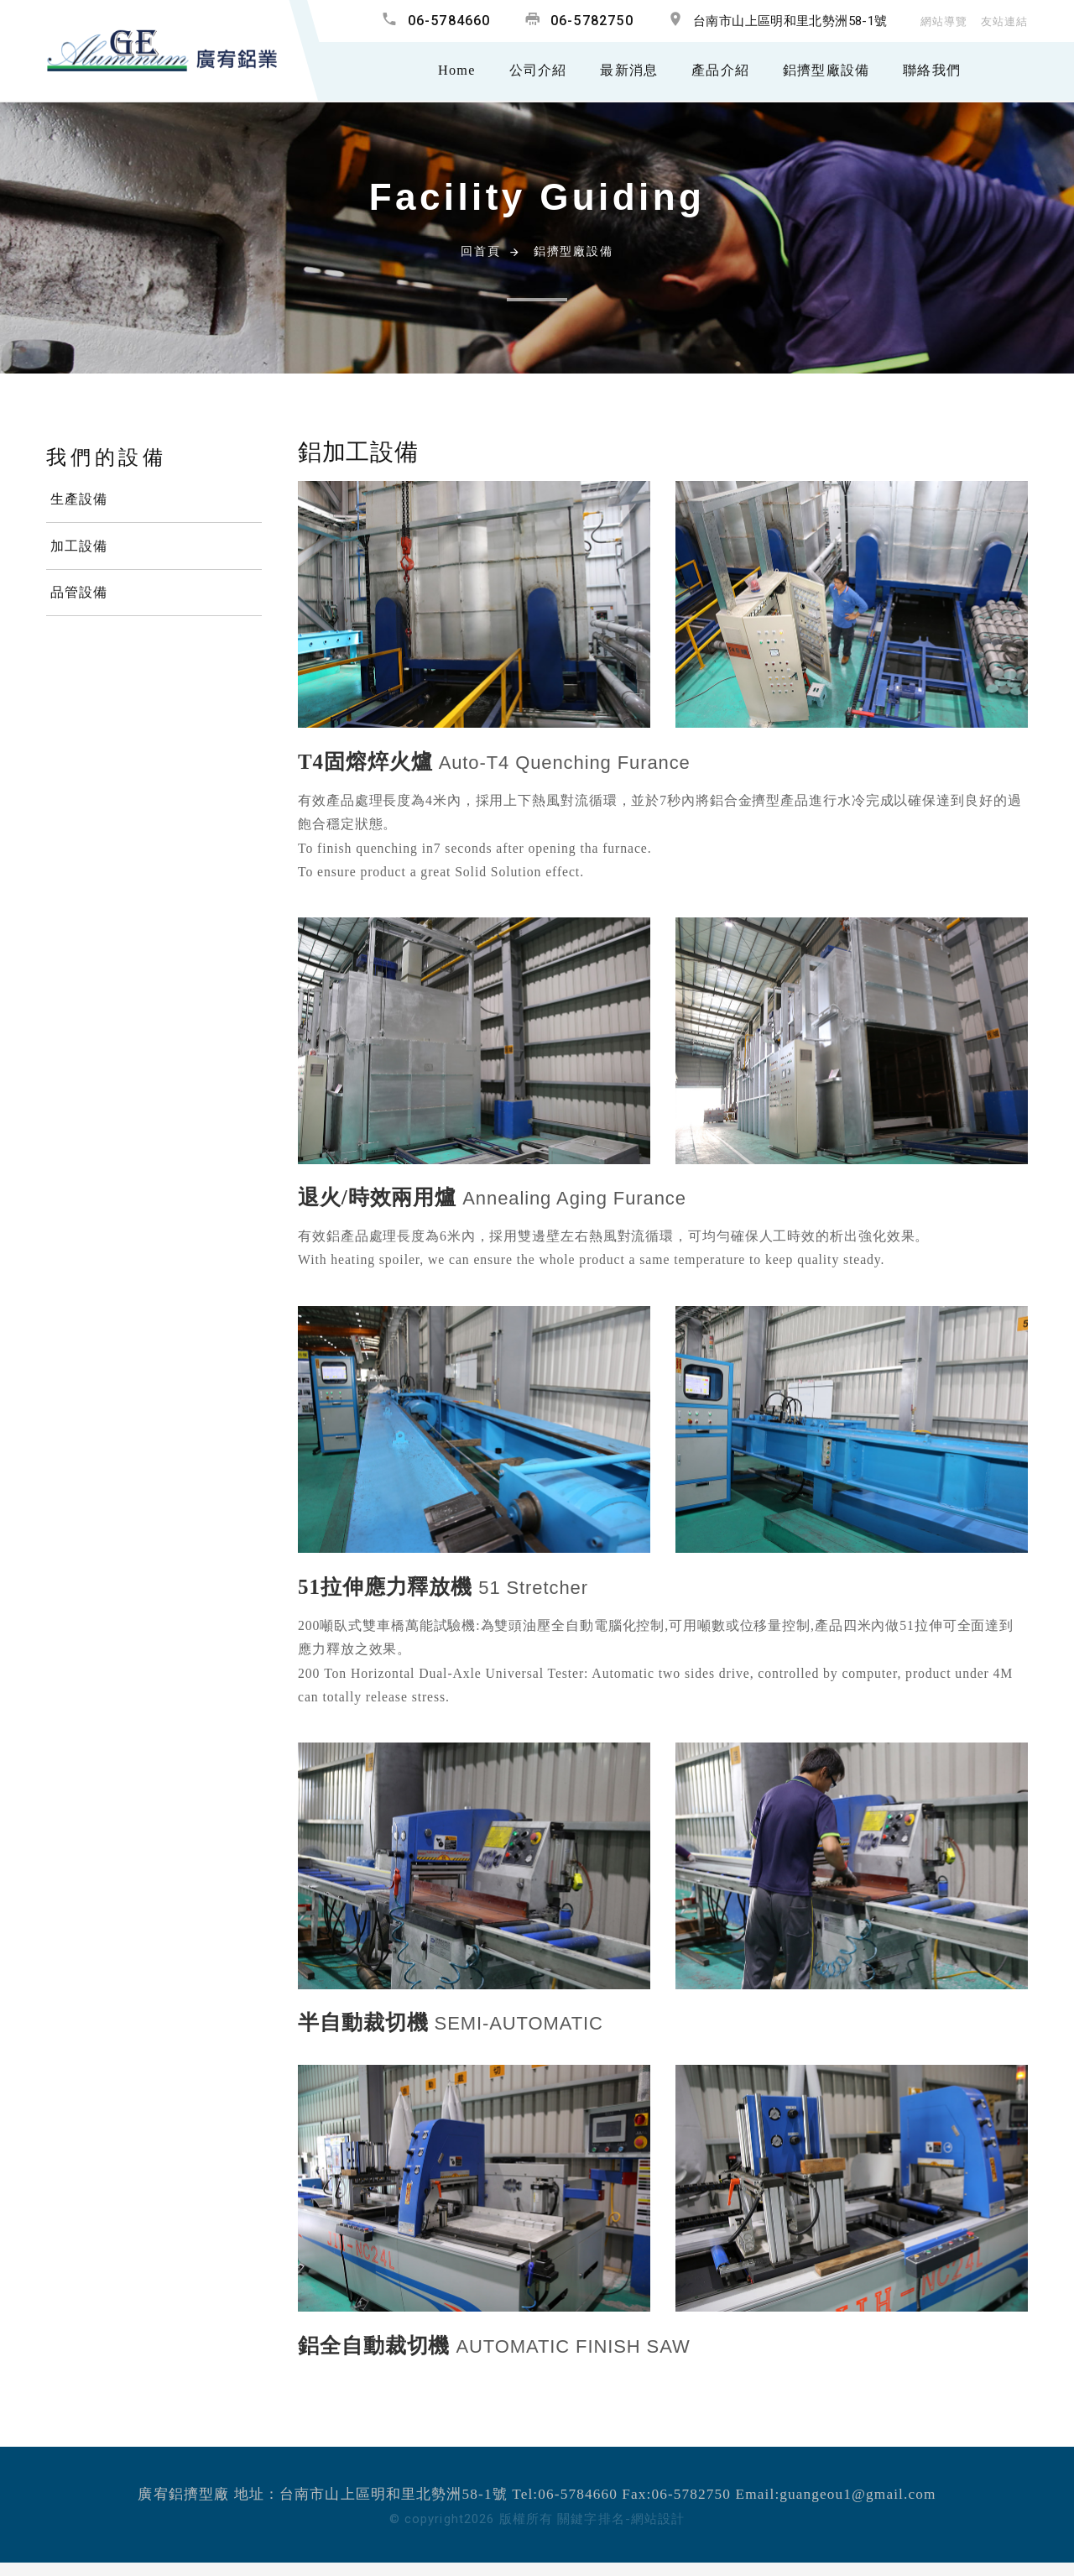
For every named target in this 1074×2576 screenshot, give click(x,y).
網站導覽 (939, 21)
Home (437, 72)
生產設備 (78, 500)
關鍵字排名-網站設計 (621, 2518)
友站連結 (1003, 21)
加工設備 (78, 548)
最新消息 (615, 72)
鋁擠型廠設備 (820, 72)
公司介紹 (520, 72)
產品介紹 (710, 72)
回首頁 (480, 251)
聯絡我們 (930, 72)
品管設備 (78, 595)
